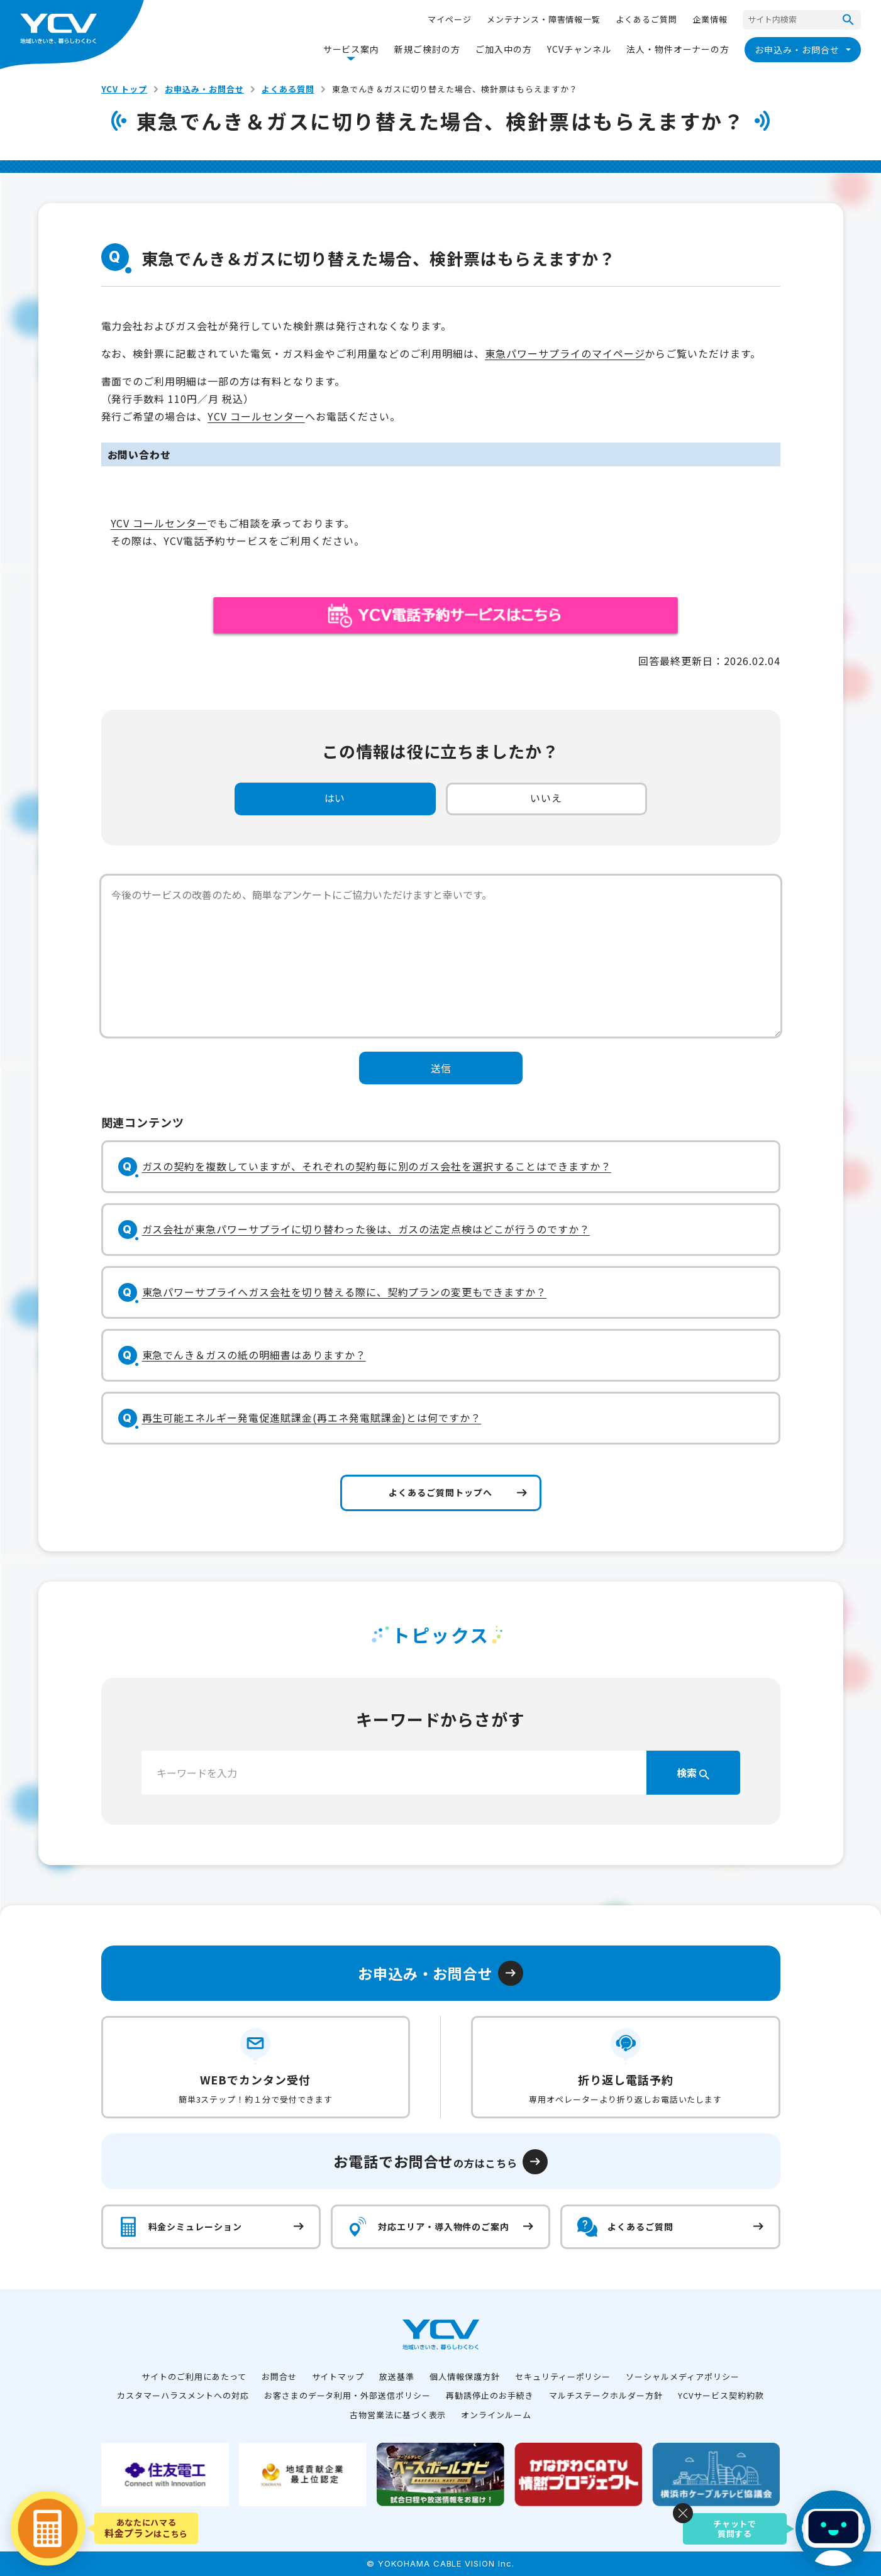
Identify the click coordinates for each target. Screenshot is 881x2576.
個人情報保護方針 (464, 2376)
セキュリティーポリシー (563, 2376)
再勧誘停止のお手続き (490, 2395)
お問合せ (279, 2376)
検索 (693, 1772)
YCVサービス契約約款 (721, 2395)
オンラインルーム (496, 2415)
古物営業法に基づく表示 (398, 2415)
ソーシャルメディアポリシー (682, 2376)
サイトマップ (338, 2376)
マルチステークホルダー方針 (606, 2395)
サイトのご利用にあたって (194, 2376)
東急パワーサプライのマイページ (565, 353)
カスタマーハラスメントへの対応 (182, 2395)
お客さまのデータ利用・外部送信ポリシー (347, 2395)
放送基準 (396, 2376)
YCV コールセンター (256, 416)
